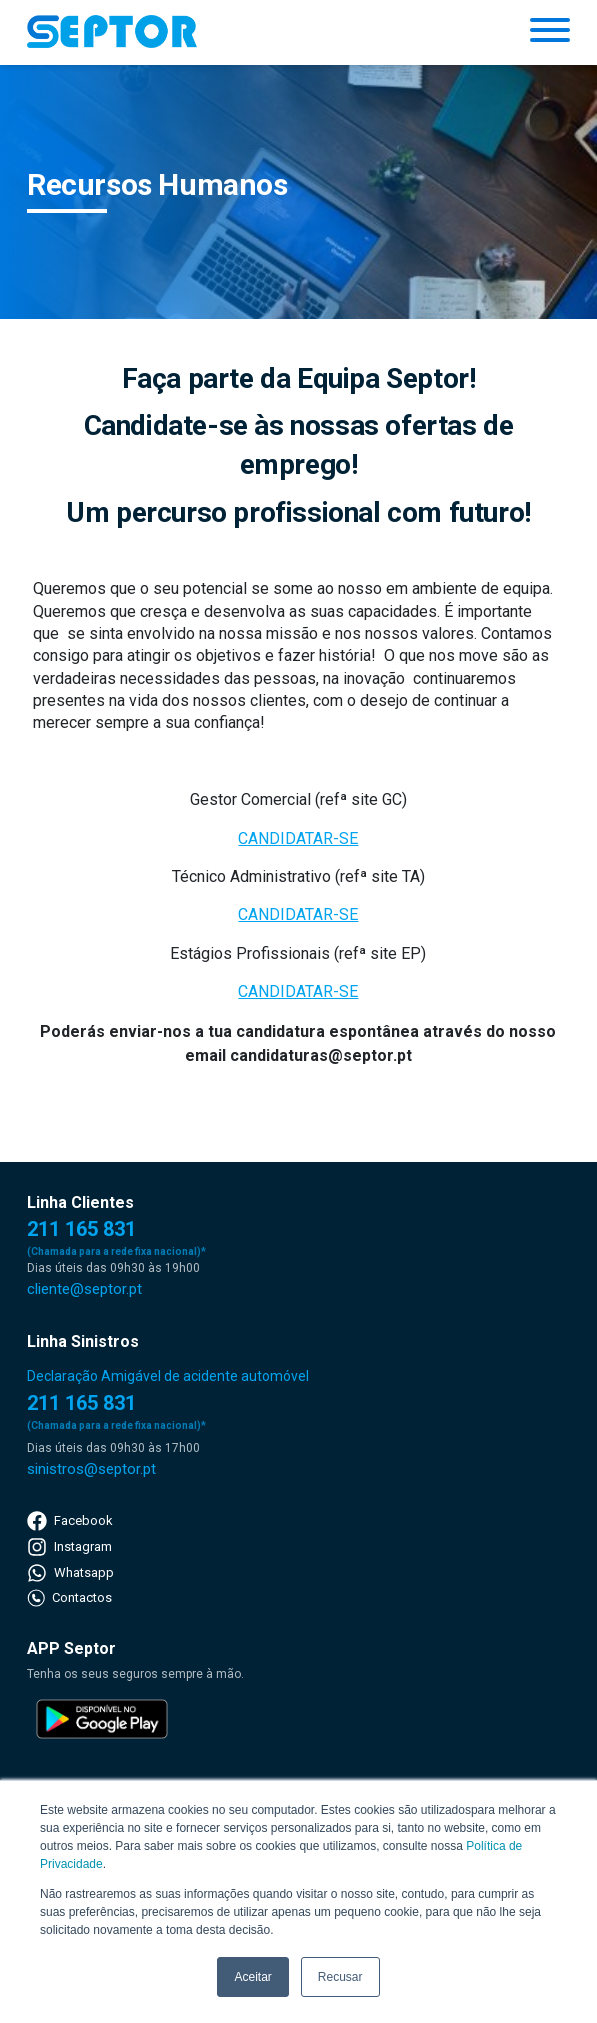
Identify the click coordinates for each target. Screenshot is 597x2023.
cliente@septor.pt (84, 1289)
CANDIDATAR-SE (298, 838)
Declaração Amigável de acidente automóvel (168, 1376)
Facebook (70, 1521)
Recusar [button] (340, 1977)
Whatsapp (70, 1573)
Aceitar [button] (252, 1977)
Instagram (69, 1547)
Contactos (69, 1598)
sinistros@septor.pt (91, 1469)
